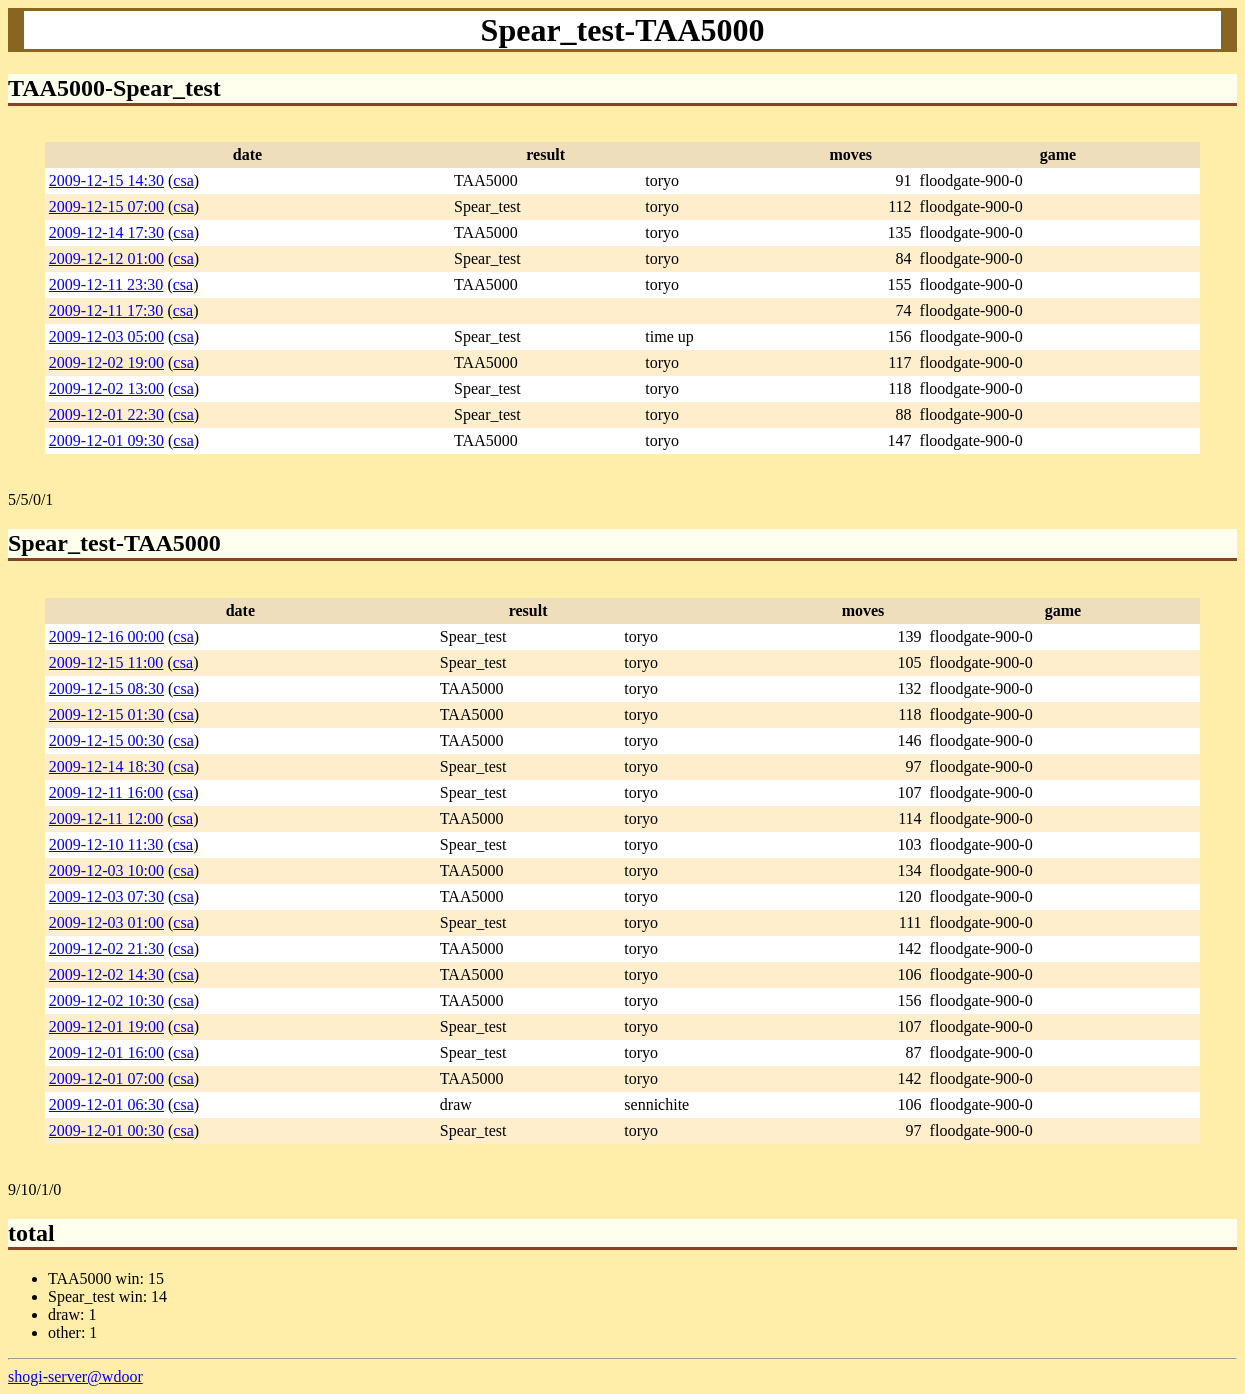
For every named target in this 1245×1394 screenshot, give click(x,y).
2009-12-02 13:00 (106, 388)
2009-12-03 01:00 (106, 922)
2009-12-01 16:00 (106, 1052)
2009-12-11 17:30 (106, 310)
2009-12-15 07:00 (106, 206)
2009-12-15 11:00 (106, 662)
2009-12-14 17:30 (106, 232)
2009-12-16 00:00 (106, 636)
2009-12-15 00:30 (106, 740)
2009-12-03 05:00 (106, 336)
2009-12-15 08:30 (106, 688)
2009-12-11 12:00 (106, 818)
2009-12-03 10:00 (106, 870)
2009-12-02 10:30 (106, 1000)
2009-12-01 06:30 (106, 1104)
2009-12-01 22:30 (106, 414)
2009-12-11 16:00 (106, 792)
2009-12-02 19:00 (106, 362)
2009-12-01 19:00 (106, 1026)
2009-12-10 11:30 (106, 844)
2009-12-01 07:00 (106, 1078)
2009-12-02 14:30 (106, 974)
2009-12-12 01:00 (106, 258)
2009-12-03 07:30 (106, 896)
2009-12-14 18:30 (106, 766)
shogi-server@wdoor (75, 1376)
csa (183, 180)
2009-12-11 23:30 (106, 284)
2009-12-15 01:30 (106, 714)
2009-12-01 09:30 (106, 440)
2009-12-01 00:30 (106, 1130)
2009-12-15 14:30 (106, 180)
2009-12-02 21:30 (106, 948)
